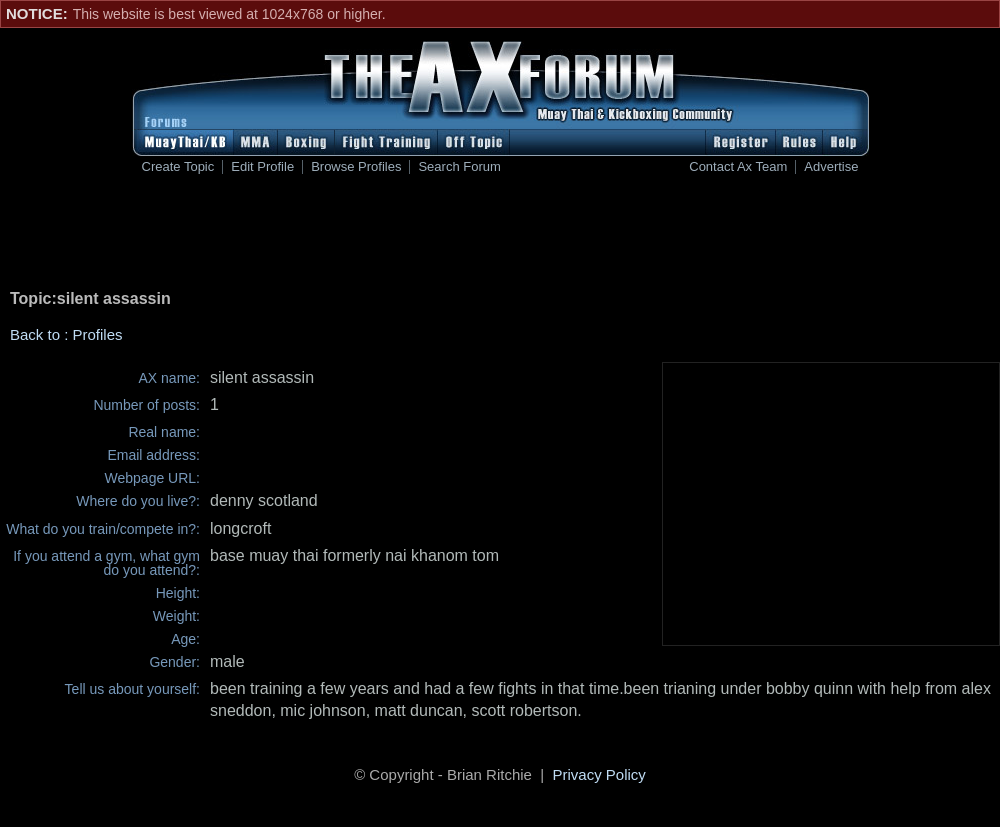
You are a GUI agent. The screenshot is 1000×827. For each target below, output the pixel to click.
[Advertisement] (500, 236)
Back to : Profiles (66, 334)
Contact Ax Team (738, 167)
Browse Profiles (356, 167)
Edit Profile (262, 167)
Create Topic (178, 167)
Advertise (831, 167)
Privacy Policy (599, 774)
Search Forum (459, 167)
